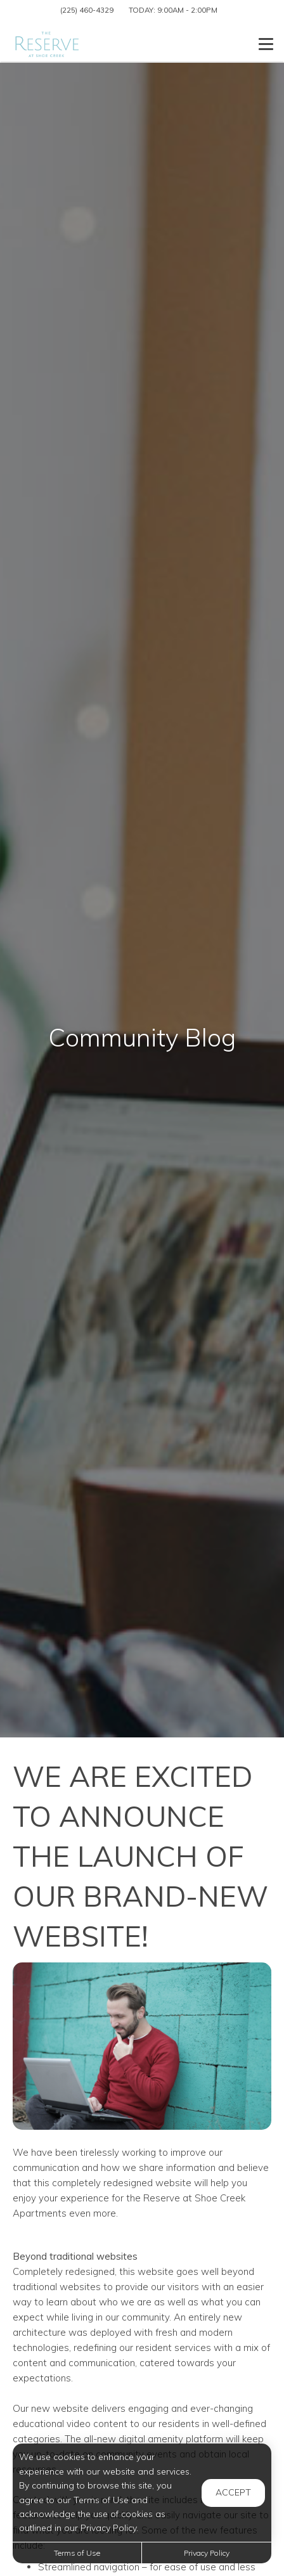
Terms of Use (77, 2553)
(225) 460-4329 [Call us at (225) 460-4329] (86, 10)
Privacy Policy (206, 2553)
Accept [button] (233, 2492)
